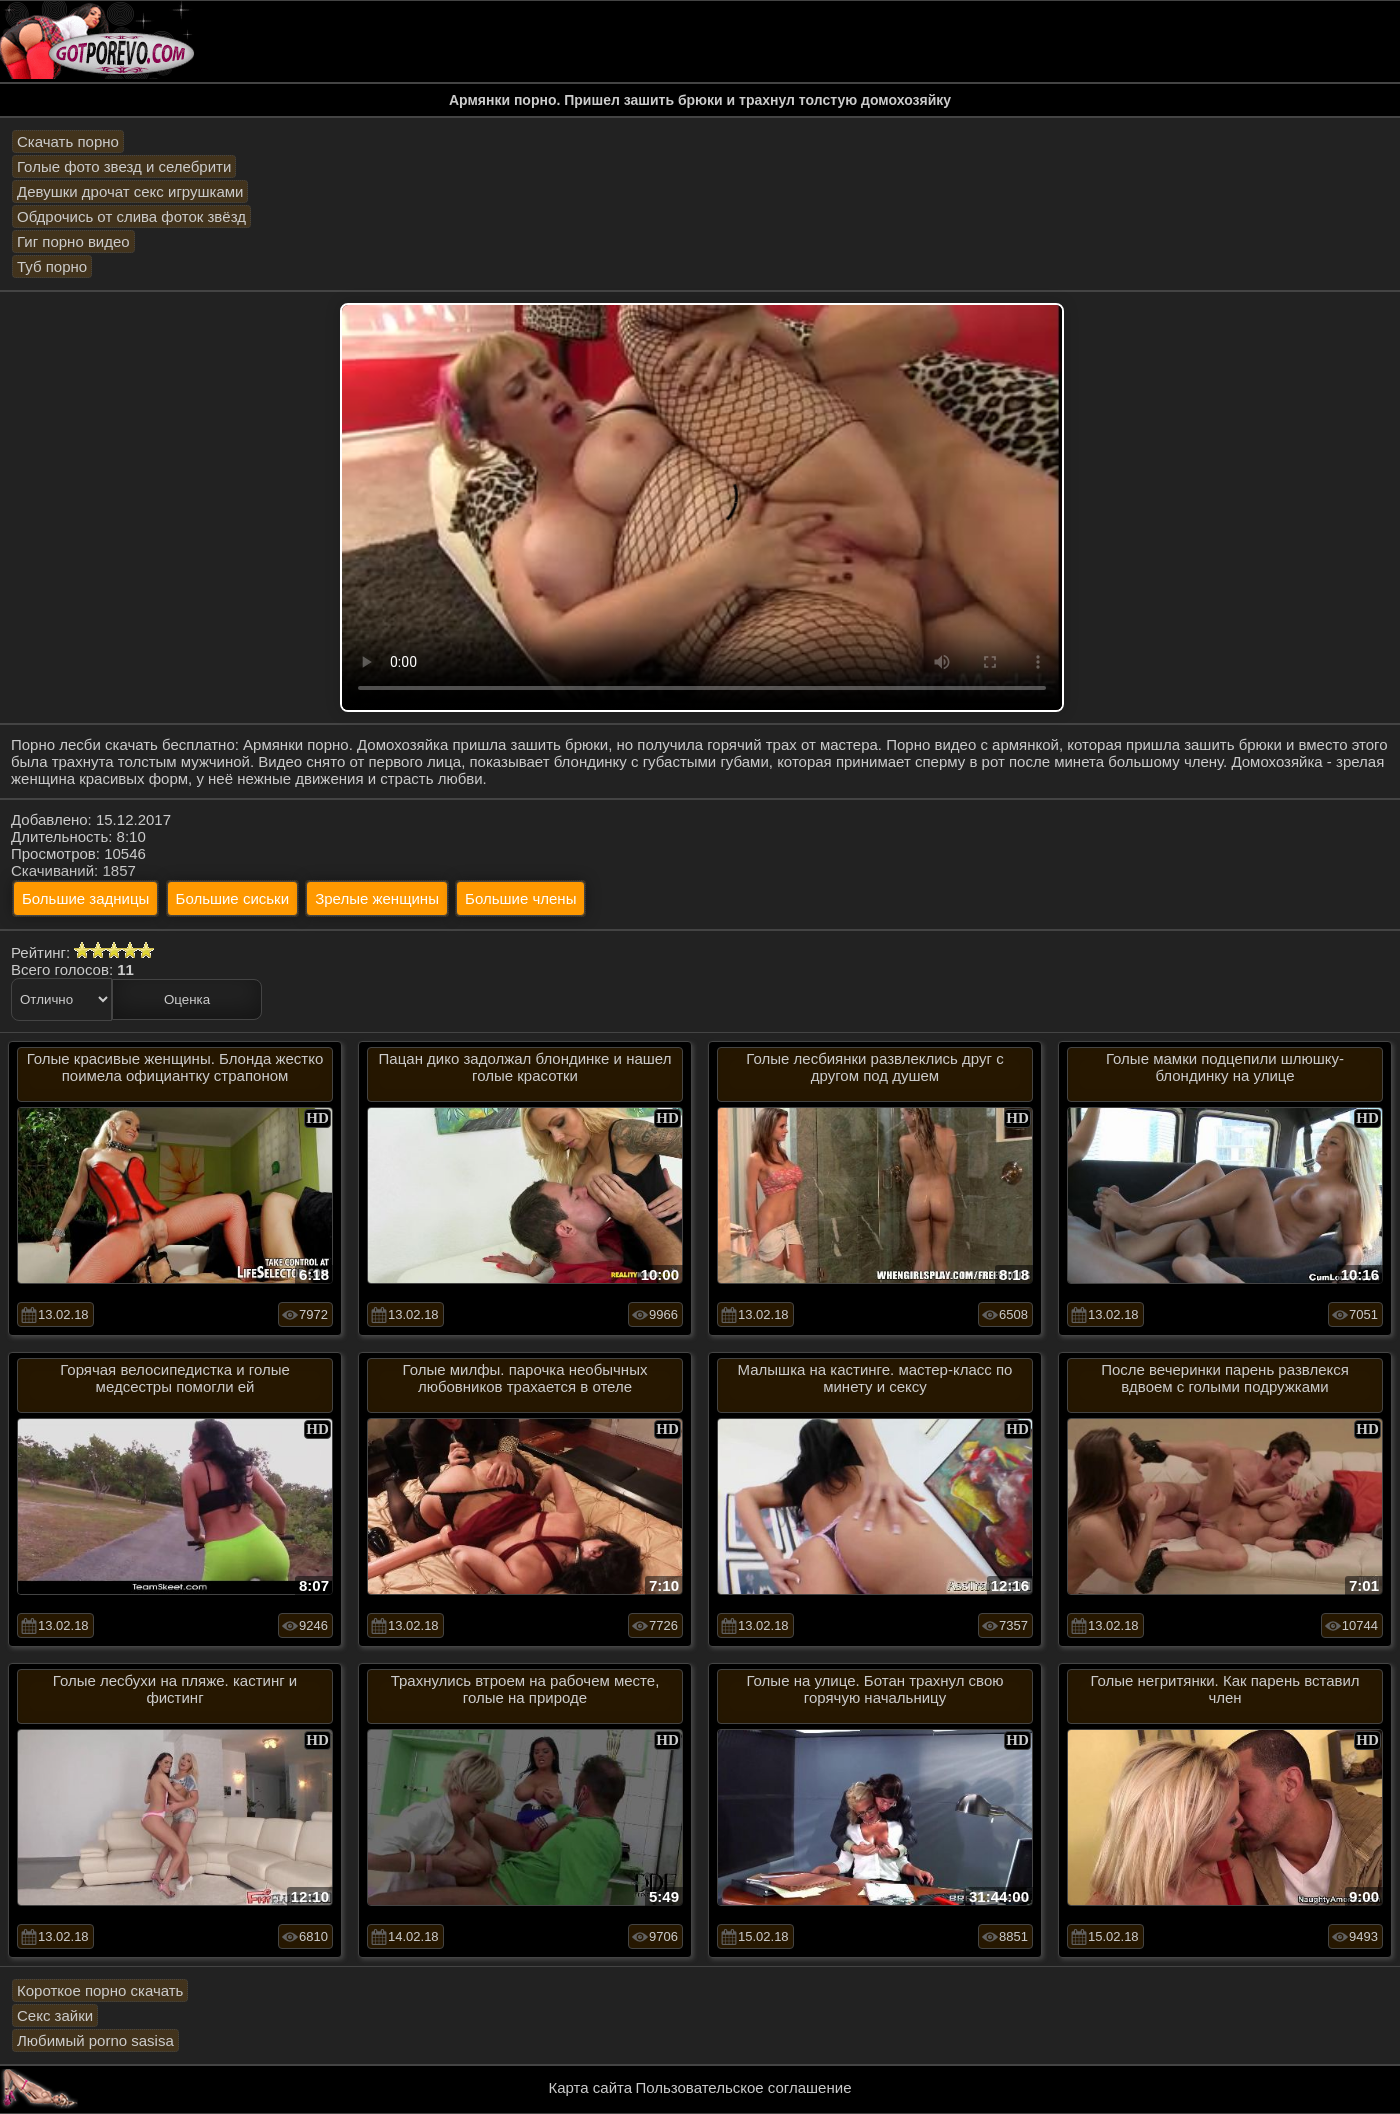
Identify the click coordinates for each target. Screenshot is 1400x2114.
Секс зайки (55, 2015)
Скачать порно (68, 141)
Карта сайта (591, 2087)
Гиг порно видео (73, 241)
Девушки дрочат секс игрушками (130, 191)
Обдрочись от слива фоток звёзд (131, 216)
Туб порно (52, 266)
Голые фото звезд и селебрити (124, 166)
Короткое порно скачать (100, 1990)
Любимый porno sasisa (95, 2040)
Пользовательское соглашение (743, 2087)
